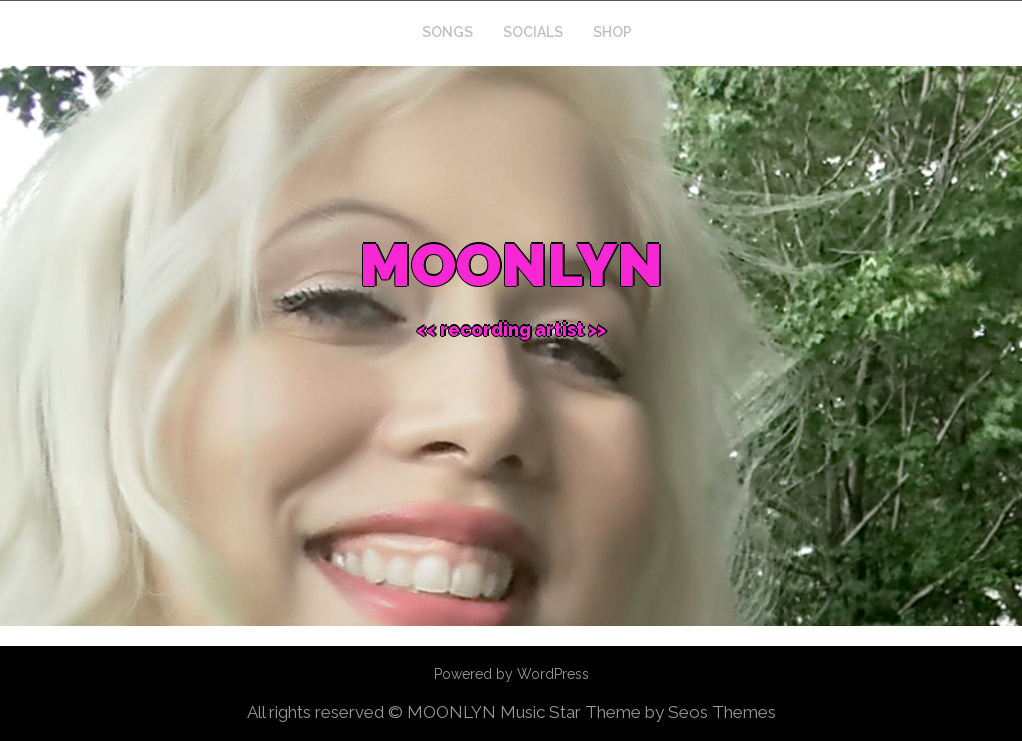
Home (371, 32)
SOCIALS (533, 32)
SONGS (447, 32)
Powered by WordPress (511, 674)
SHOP (612, 32)
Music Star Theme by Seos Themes (638, 712)
